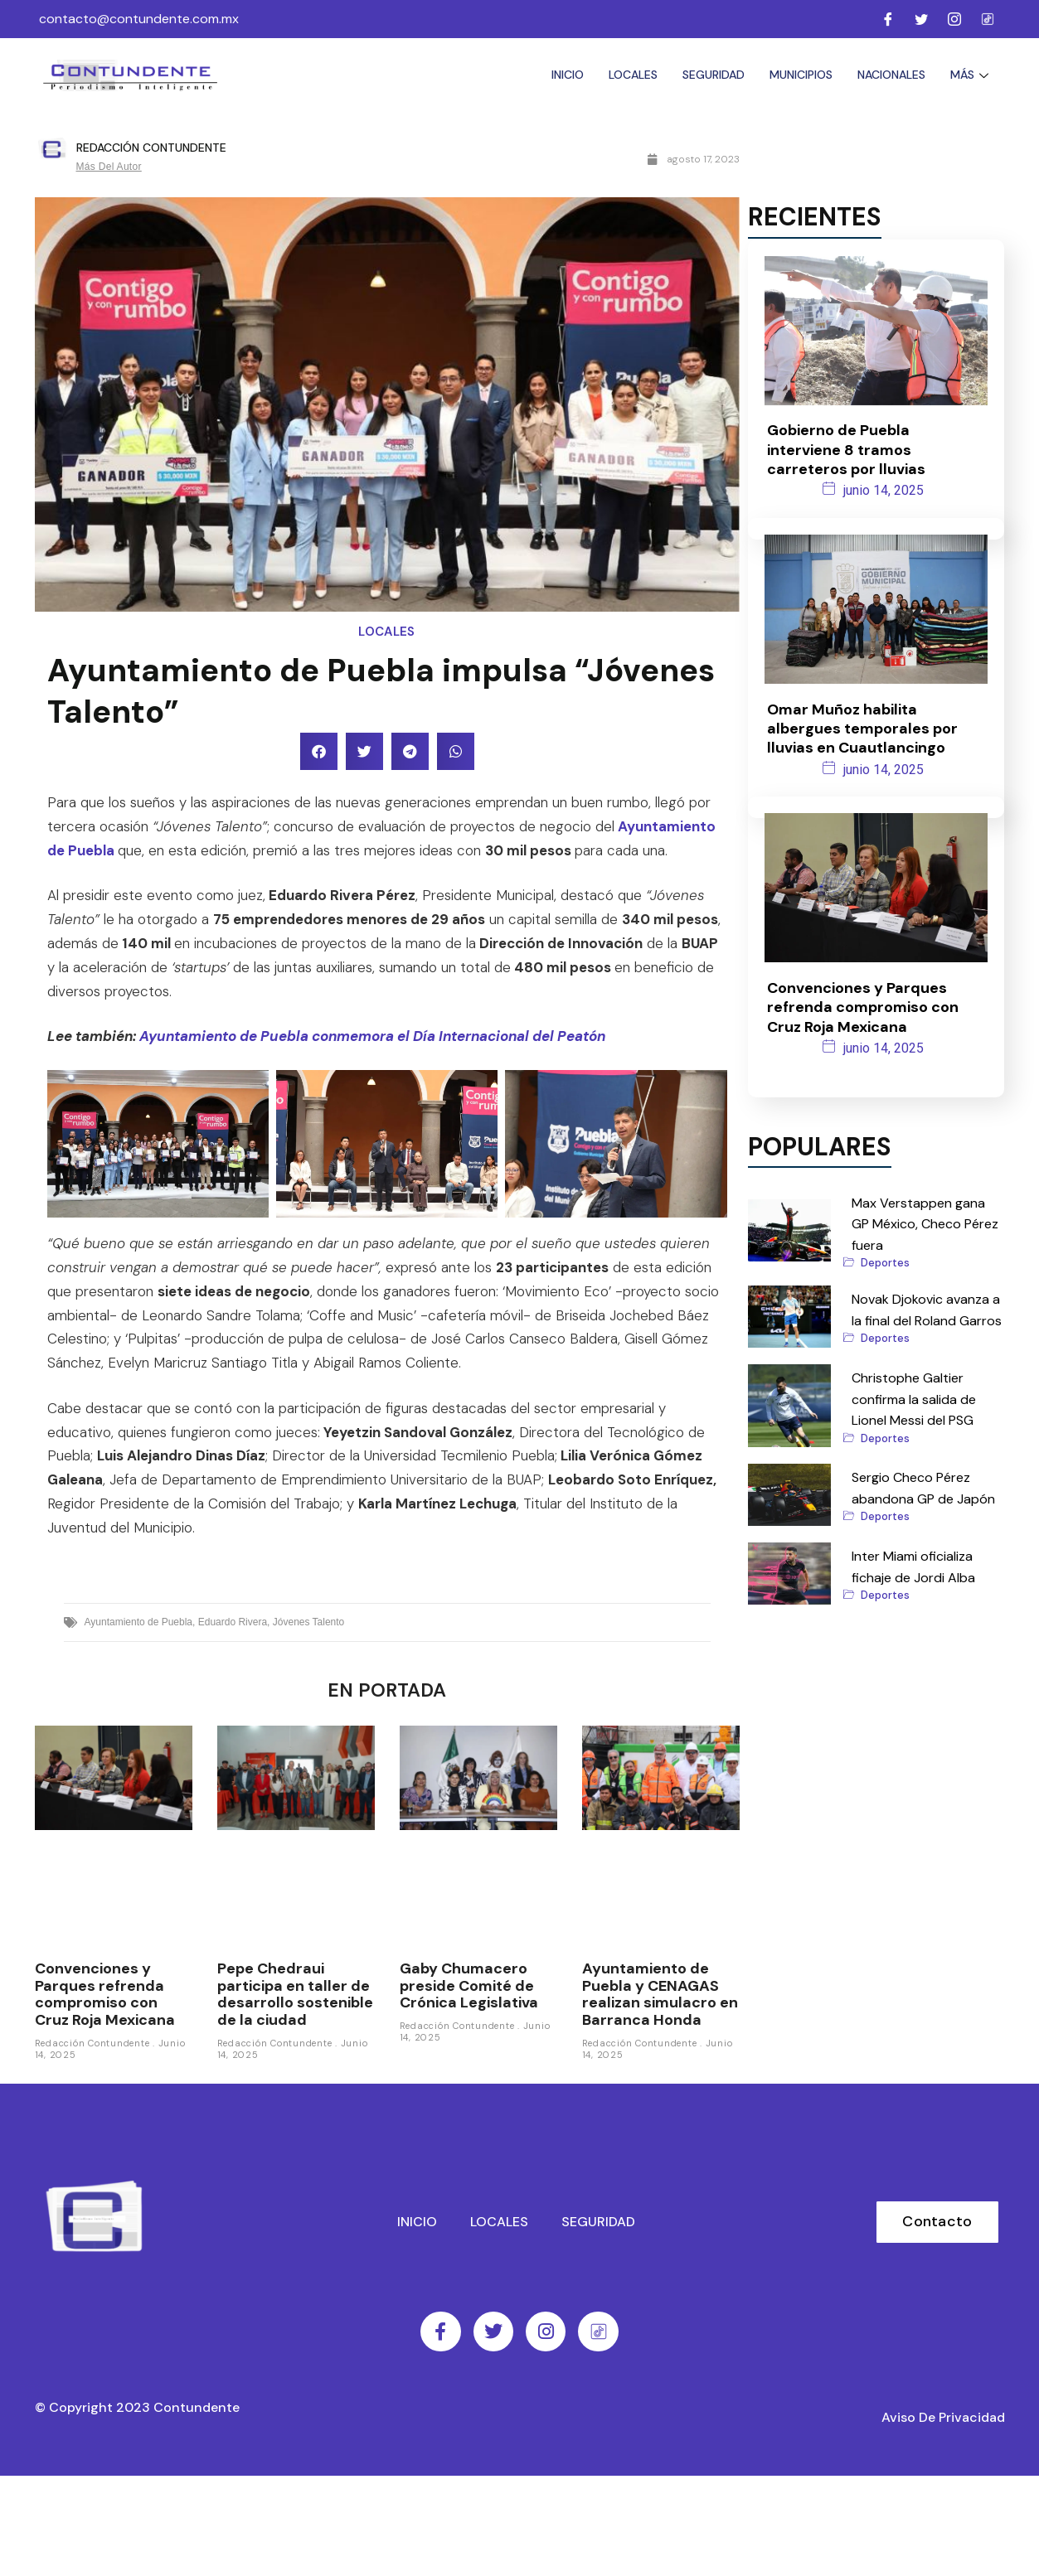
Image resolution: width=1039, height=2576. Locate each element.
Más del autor (109, 167)
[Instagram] (954, 19)
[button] (318, 751)
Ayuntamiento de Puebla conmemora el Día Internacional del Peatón (372, 1036)
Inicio (567, 74)
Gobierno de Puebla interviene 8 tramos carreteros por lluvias (846, 447)
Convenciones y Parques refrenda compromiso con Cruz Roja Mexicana (105, 1994)
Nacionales (891, 74)
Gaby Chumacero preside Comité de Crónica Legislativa (469, 1985)
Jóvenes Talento (309, 1622)
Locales (633, 74)
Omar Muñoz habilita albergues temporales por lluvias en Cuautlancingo (862, 719)
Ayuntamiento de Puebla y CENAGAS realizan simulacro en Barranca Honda (660, 1994)
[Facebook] (888, 19)
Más (971, 74)
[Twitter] (921, 19)
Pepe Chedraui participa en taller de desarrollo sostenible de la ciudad (295, 1994)
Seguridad (713, 74)
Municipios (801, 74)
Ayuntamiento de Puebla (139, 1622)
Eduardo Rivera (232, 1622)
